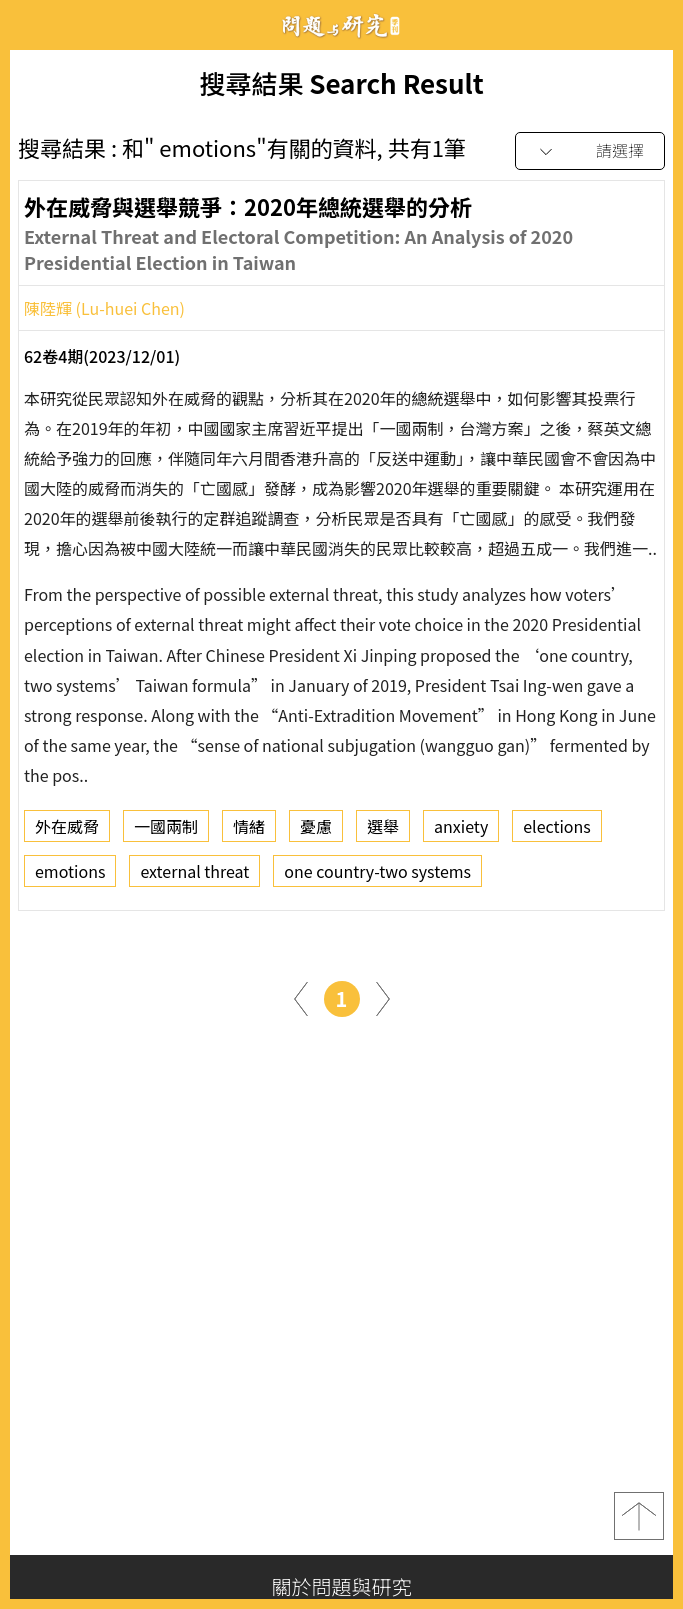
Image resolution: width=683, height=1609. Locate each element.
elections (557, 830)
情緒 (249, 830)
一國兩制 (166, 830)
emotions (70, 875)
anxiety (461, 830)
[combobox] (590, 151)
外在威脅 (67, 830)
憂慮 (316, 830)
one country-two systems (377, 875)
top (639, 1516)
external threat (194, 875)
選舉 (383, 830)
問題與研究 (342, 25)
